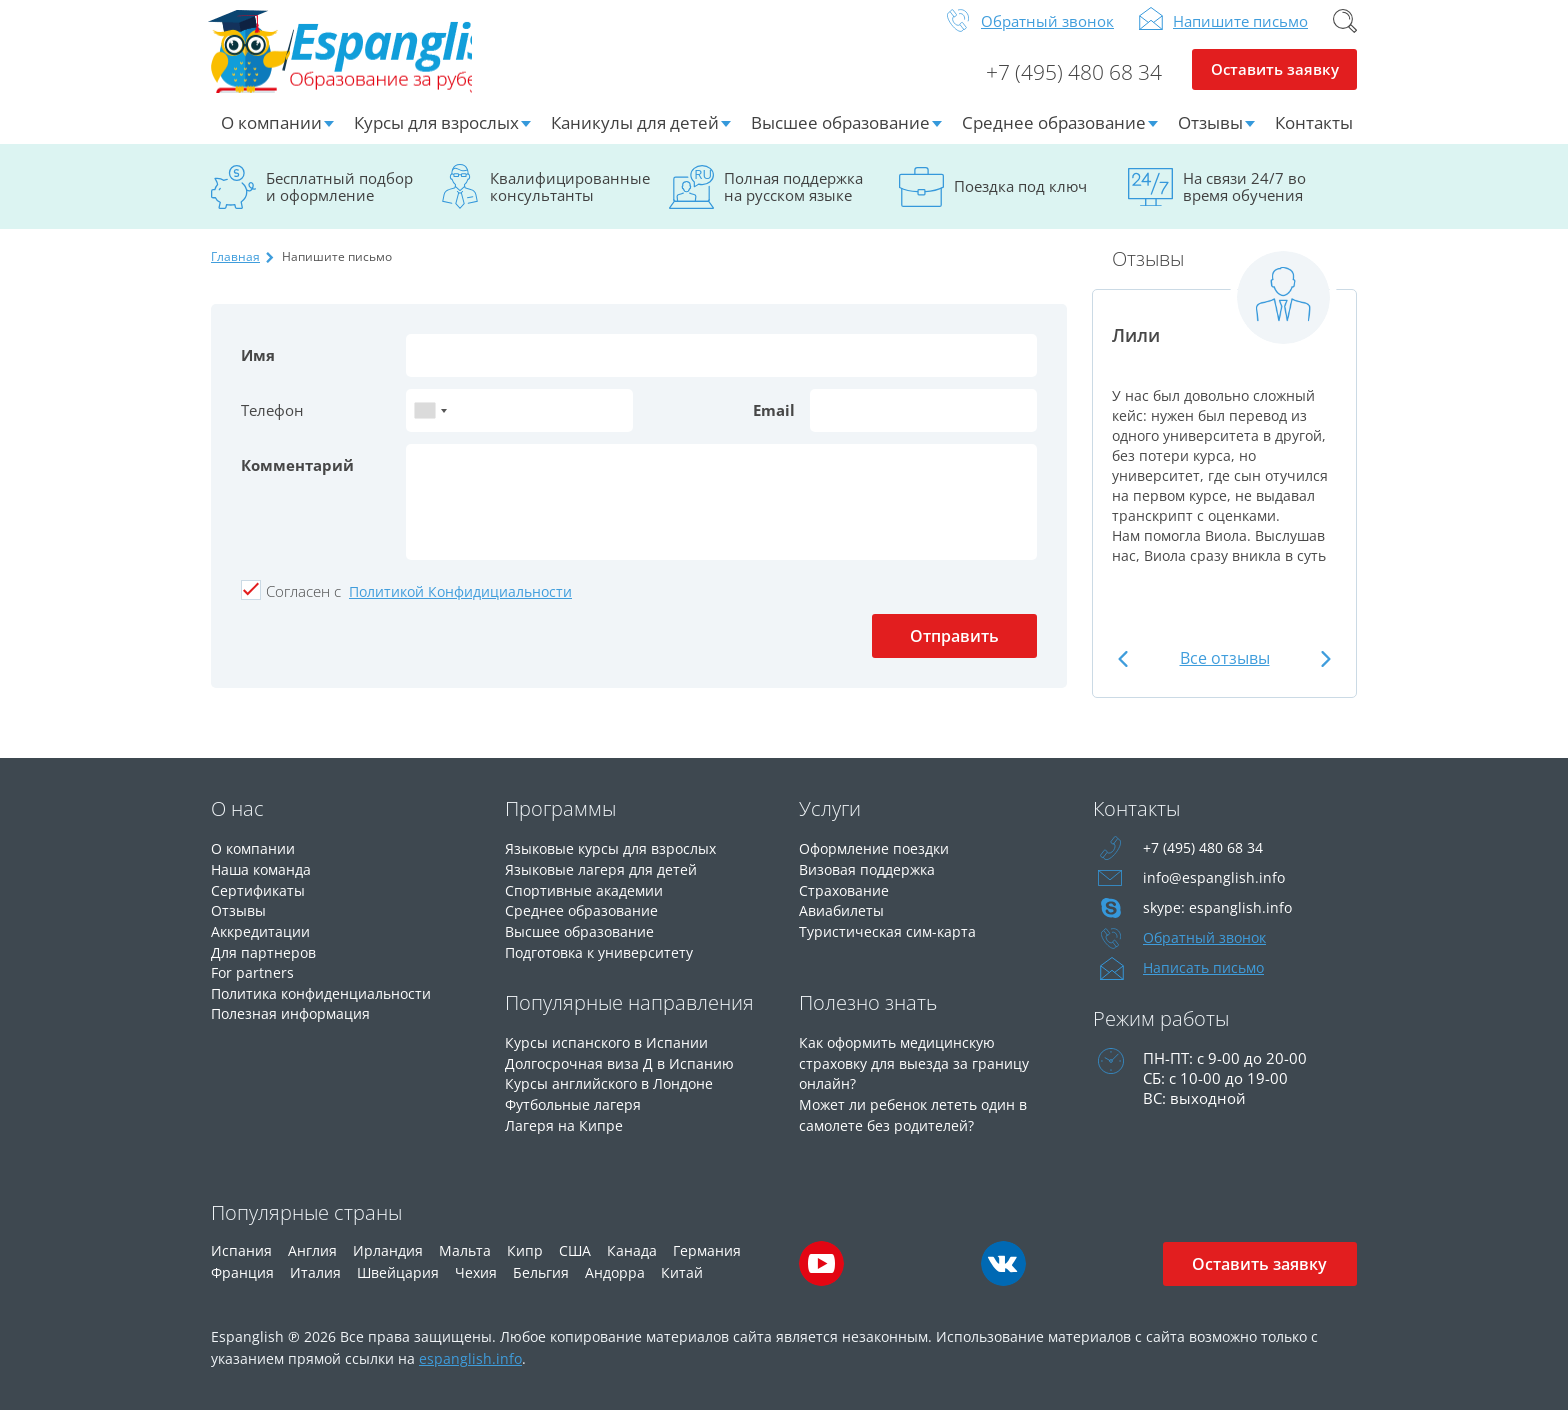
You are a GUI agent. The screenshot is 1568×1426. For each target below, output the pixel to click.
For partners (253, 983)
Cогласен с (303, 606)
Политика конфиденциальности (330, 1003)
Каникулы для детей (635, 137)
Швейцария (398, 1287)
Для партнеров (265, 963)
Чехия (476, 1287)
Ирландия (388, 1265)
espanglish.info (470, 1373)
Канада (632, 1265)
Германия (707, 1265)
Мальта (465, 1265)
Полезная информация (295, 1023)
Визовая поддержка (871, 883)
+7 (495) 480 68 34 (1066, 86)
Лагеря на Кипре (565, 1133)
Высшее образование (840, 137)
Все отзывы (1225, 673)
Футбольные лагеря (577, 1113)
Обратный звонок (1047, 36)
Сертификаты (260, 903)
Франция (242, 1287)
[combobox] (430, 425)
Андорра (615, 1287)
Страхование (846, 903)
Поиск (1345, 36)
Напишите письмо (1240, 36)
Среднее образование (1054, 137)
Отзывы (1210, 137)
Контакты (1314, 137)
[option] (1224, 432)
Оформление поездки (879, 863)
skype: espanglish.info (1219, 923)
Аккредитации (263, 943)
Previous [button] (1125, 673)
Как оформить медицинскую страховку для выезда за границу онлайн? (920, 1073)
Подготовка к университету (606, 963)
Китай (682, 1287)
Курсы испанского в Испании (612, 1053)
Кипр (525, 1265)
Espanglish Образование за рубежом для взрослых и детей (362, 59)
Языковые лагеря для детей (606, 883)
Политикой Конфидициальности (460, 606)
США (575, 1265)
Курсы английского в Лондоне (617, 1093)
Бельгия (541, 1287)
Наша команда (264, 883)
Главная (235, 271)
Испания (241, 1265)
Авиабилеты (844, 923)
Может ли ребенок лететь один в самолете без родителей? (920, 1123)
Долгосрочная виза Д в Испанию (624, 1073)
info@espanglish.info (1215, 893)
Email (774, 425)
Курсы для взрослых (436, 137)
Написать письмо (1207, 983)
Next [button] (1323, 673)
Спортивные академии (589, 903)
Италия (315, 1287)
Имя (258, 370)
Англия (312, 1265)
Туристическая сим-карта (891, 943)
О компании (271, 137)
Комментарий (297, 480)
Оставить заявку (1274, 86)
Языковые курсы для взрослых (618, 863)
